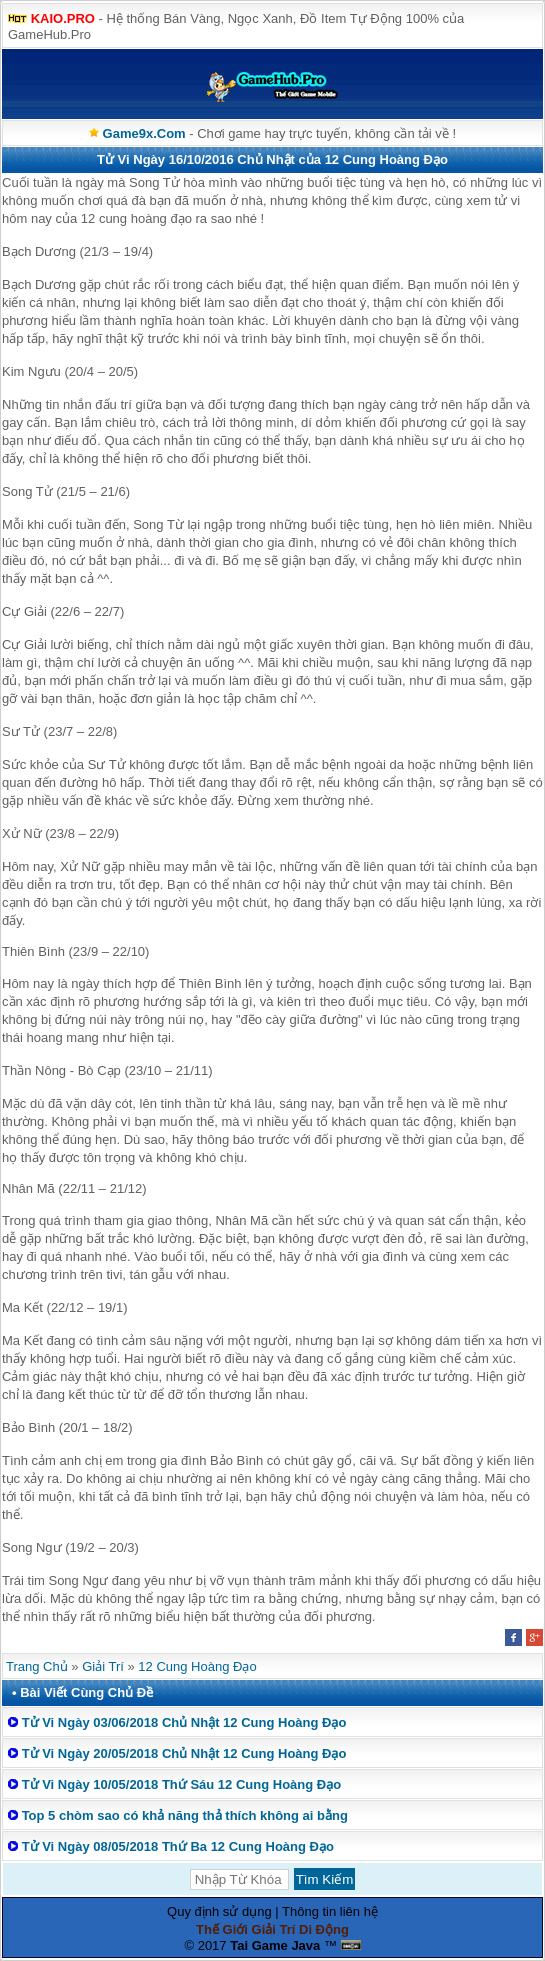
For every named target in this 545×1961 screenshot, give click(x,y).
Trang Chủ (37, 1666)
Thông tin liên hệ (330, 1911)
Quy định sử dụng (219, 1911)
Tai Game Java (275, 1945)
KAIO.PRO (63, 18)
